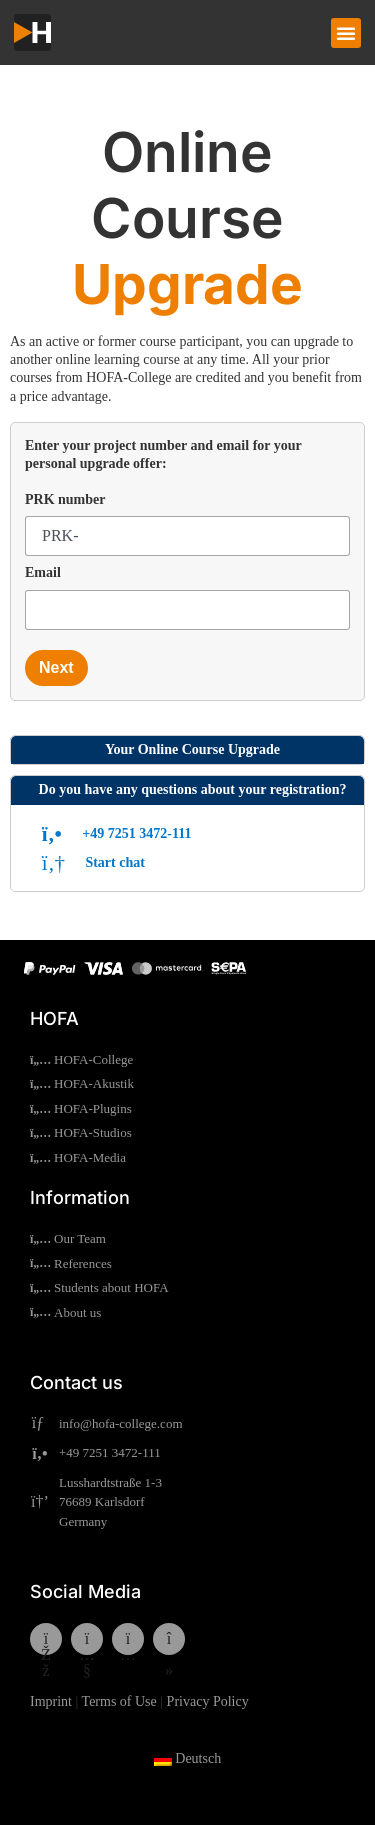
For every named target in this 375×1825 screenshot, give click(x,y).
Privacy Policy (208, 1701)
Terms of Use (119, 1701)
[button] (346, 33)
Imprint (51, 1701)
